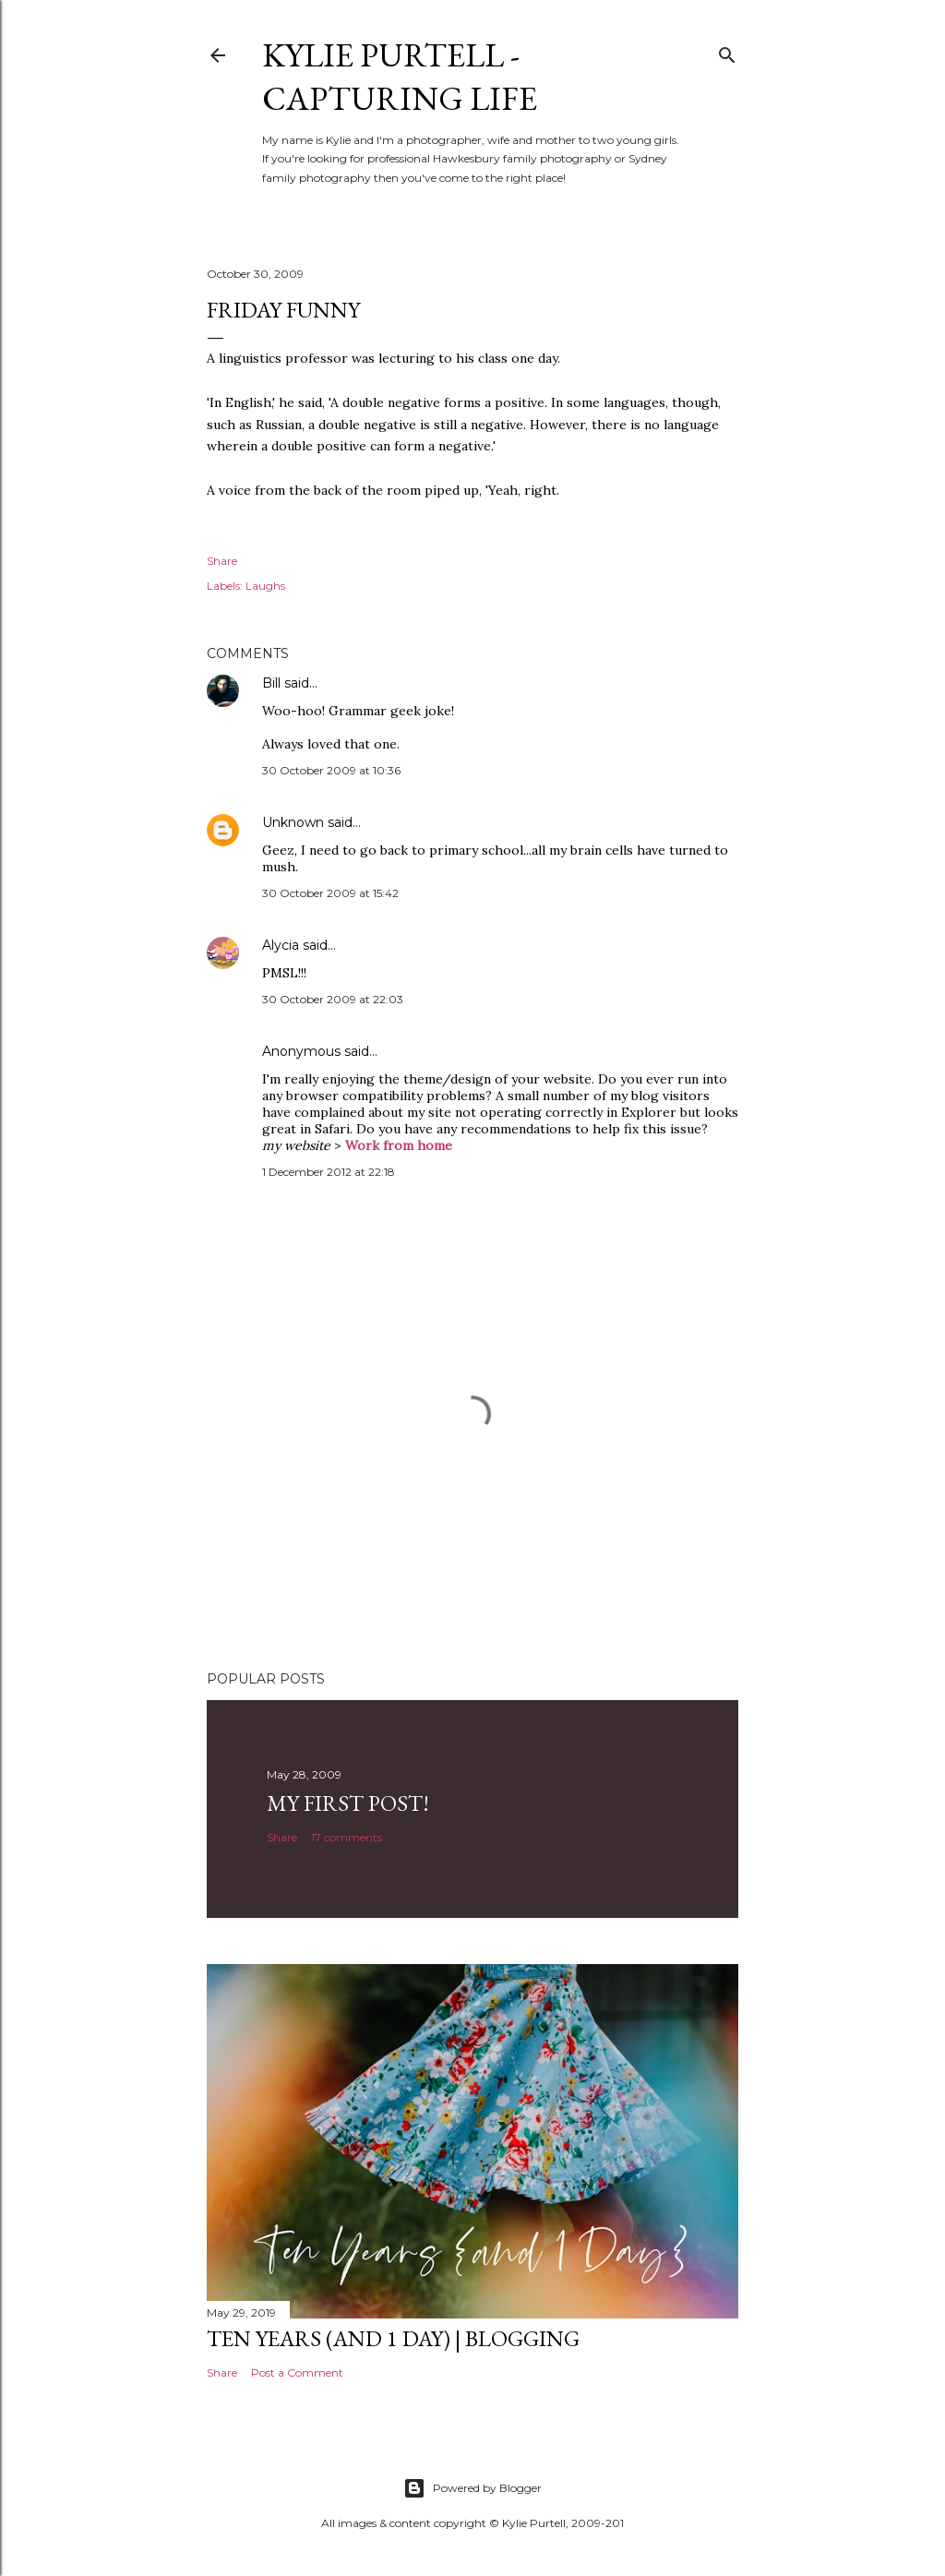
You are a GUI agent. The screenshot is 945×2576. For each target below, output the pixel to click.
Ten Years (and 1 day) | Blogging (393, 2338)
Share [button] (222, 561)
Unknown (293, 822)
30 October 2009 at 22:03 (332, 999)
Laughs (265, 586)
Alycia (280, 945)
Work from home (398, 1145)
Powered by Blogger (472, 2488)
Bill (271, 683)
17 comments (346, 1837)
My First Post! (348, 1803)
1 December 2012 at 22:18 (328, 1172)
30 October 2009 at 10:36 (331, 770)
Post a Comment (297, 2372)
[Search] (727, 51)
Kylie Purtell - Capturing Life (399, 76)
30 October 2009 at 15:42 (330, 893)
